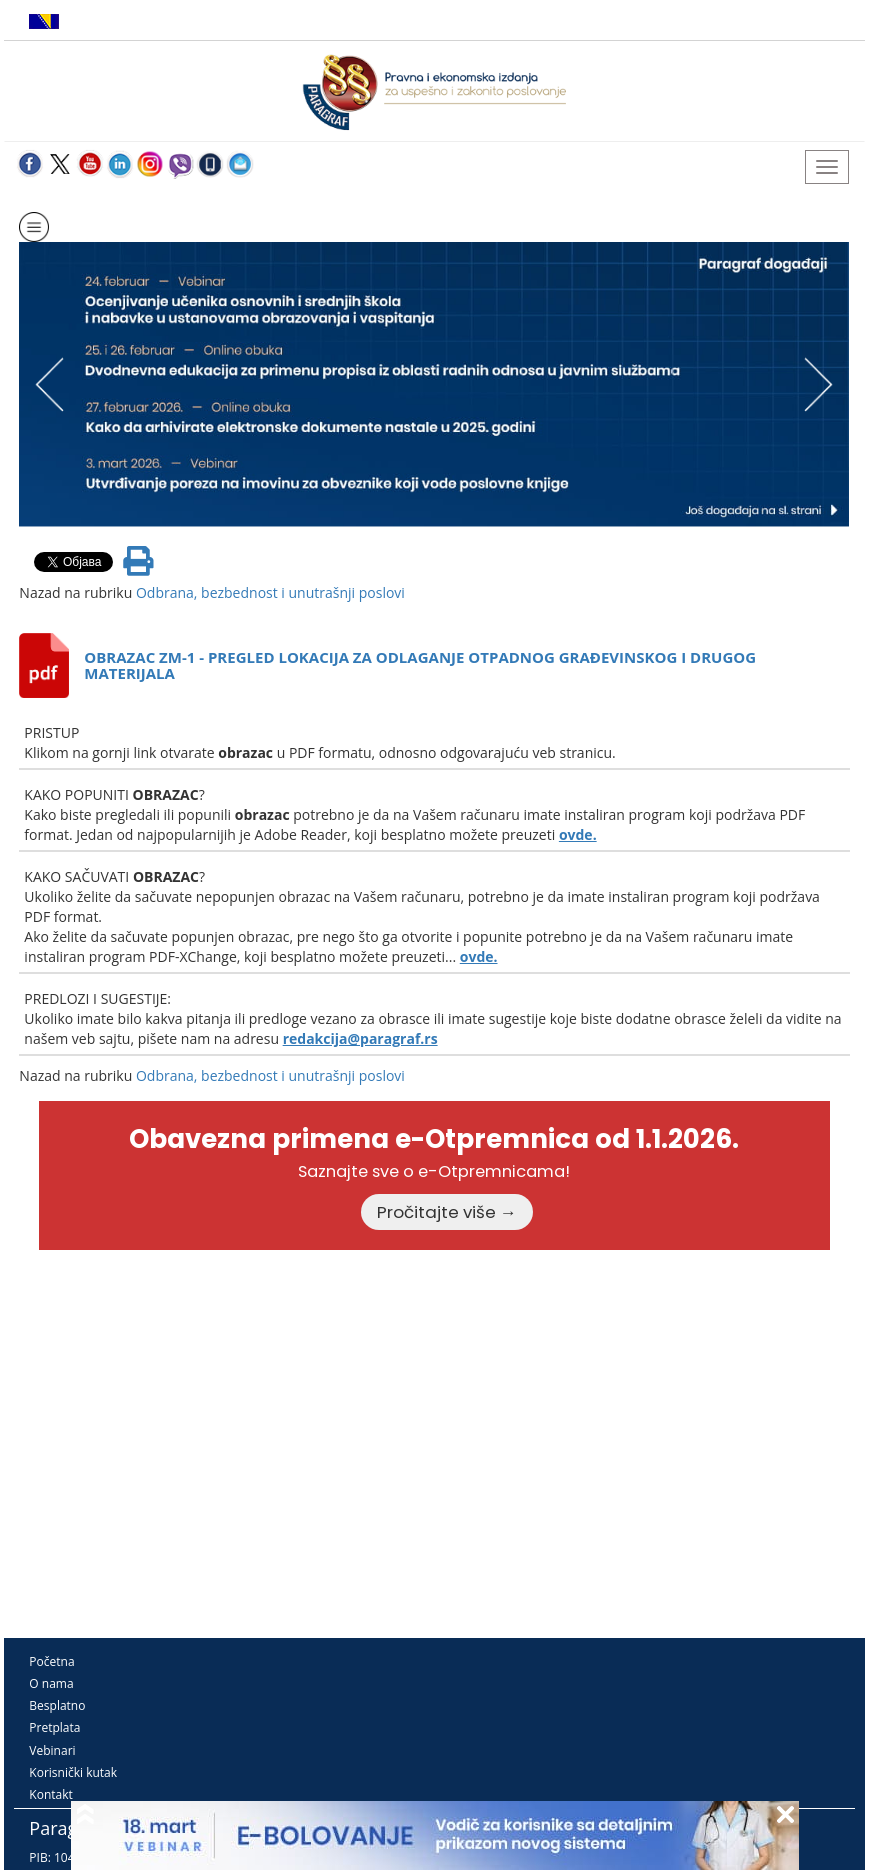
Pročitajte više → (447, 1212)
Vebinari (52, 1750)
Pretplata (54, 1727)
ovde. (578, 834)
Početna (51, 1661)
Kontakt (50, 1794)
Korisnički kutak (73, 1772)
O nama (51, 1683)
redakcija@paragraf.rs (360, 1038)
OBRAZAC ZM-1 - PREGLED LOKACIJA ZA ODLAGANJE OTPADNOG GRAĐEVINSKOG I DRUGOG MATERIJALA (420, 665)
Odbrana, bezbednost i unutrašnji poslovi (270, 592)
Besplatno (57, 1705)
